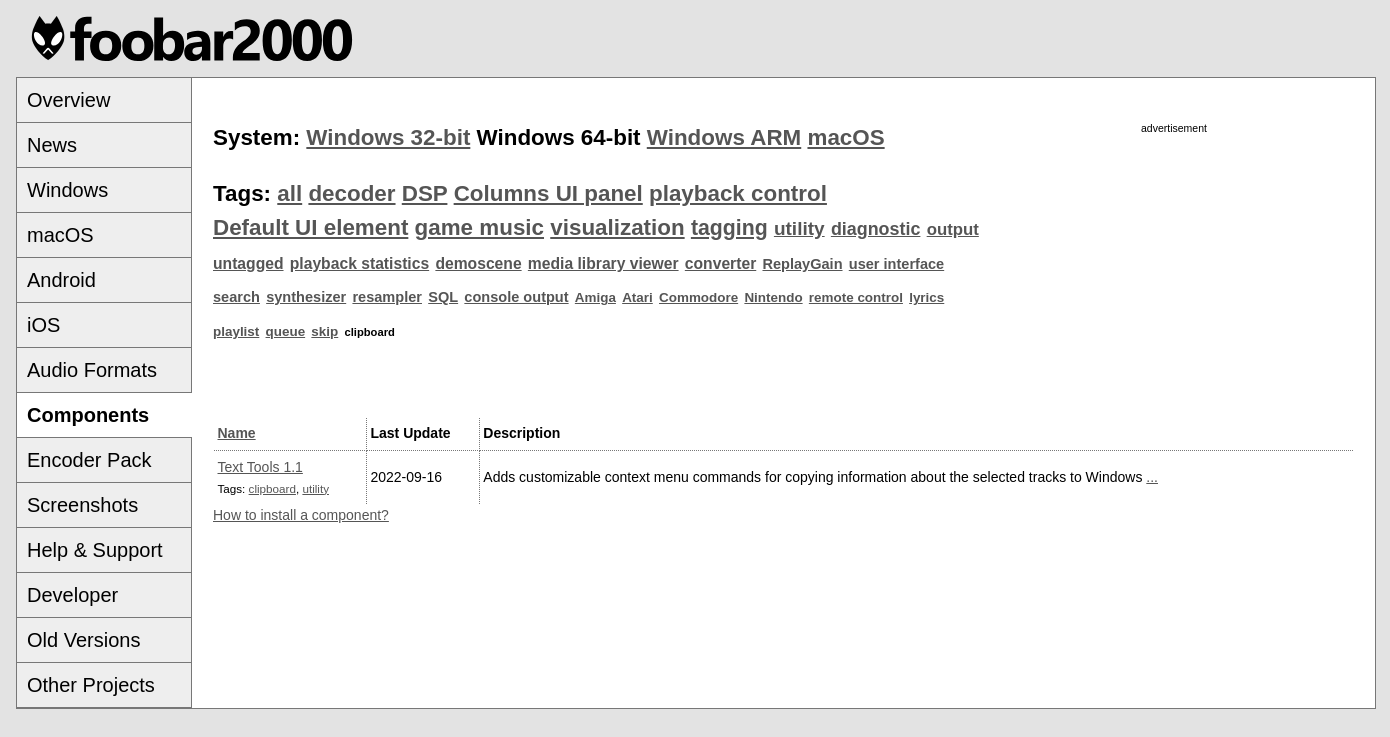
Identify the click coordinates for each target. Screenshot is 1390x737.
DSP (425, 193)
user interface (896, 264)
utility (799, 228)
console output (516, 297)
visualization (617, 227)
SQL (443, 297)
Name (237, 433)
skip (324, 331)
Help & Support (95, 550)
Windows (67, 190)
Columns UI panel (548, 193)
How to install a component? (301, 515)
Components (88, 415)
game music (479, 227)
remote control (856, 297)
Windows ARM (724, 137)
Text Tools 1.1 (260, 467)
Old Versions (83, 640)
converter (720, 263)
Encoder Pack (89, 460)
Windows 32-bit (388, 137)
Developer (72, 595)
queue (286, 331)
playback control (738, 193)
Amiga (595, 297)
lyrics (926, 297)
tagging (729, 228)
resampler (387, 297)
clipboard (272, 488)
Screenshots (82, 505)
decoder (351, 193)
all (289, 193)
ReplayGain (802, 264)
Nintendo (773, 297)
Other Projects (91, 685)
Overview (68, 100)
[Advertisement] (1174, 277)
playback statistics (359, 263)
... (1152, 477)
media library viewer (603, 263)
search (236, 297)
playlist (236, 331)
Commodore (698, 297)
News (52, 145)
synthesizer (306, 297)
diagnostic (876, 229)
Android (61, 280)
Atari (637, 297)
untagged (248, 263)
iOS (43, 325)
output (953, 229)
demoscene (478, 263)
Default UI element (310, 227)
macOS (60, 235)
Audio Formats (92, 370)
